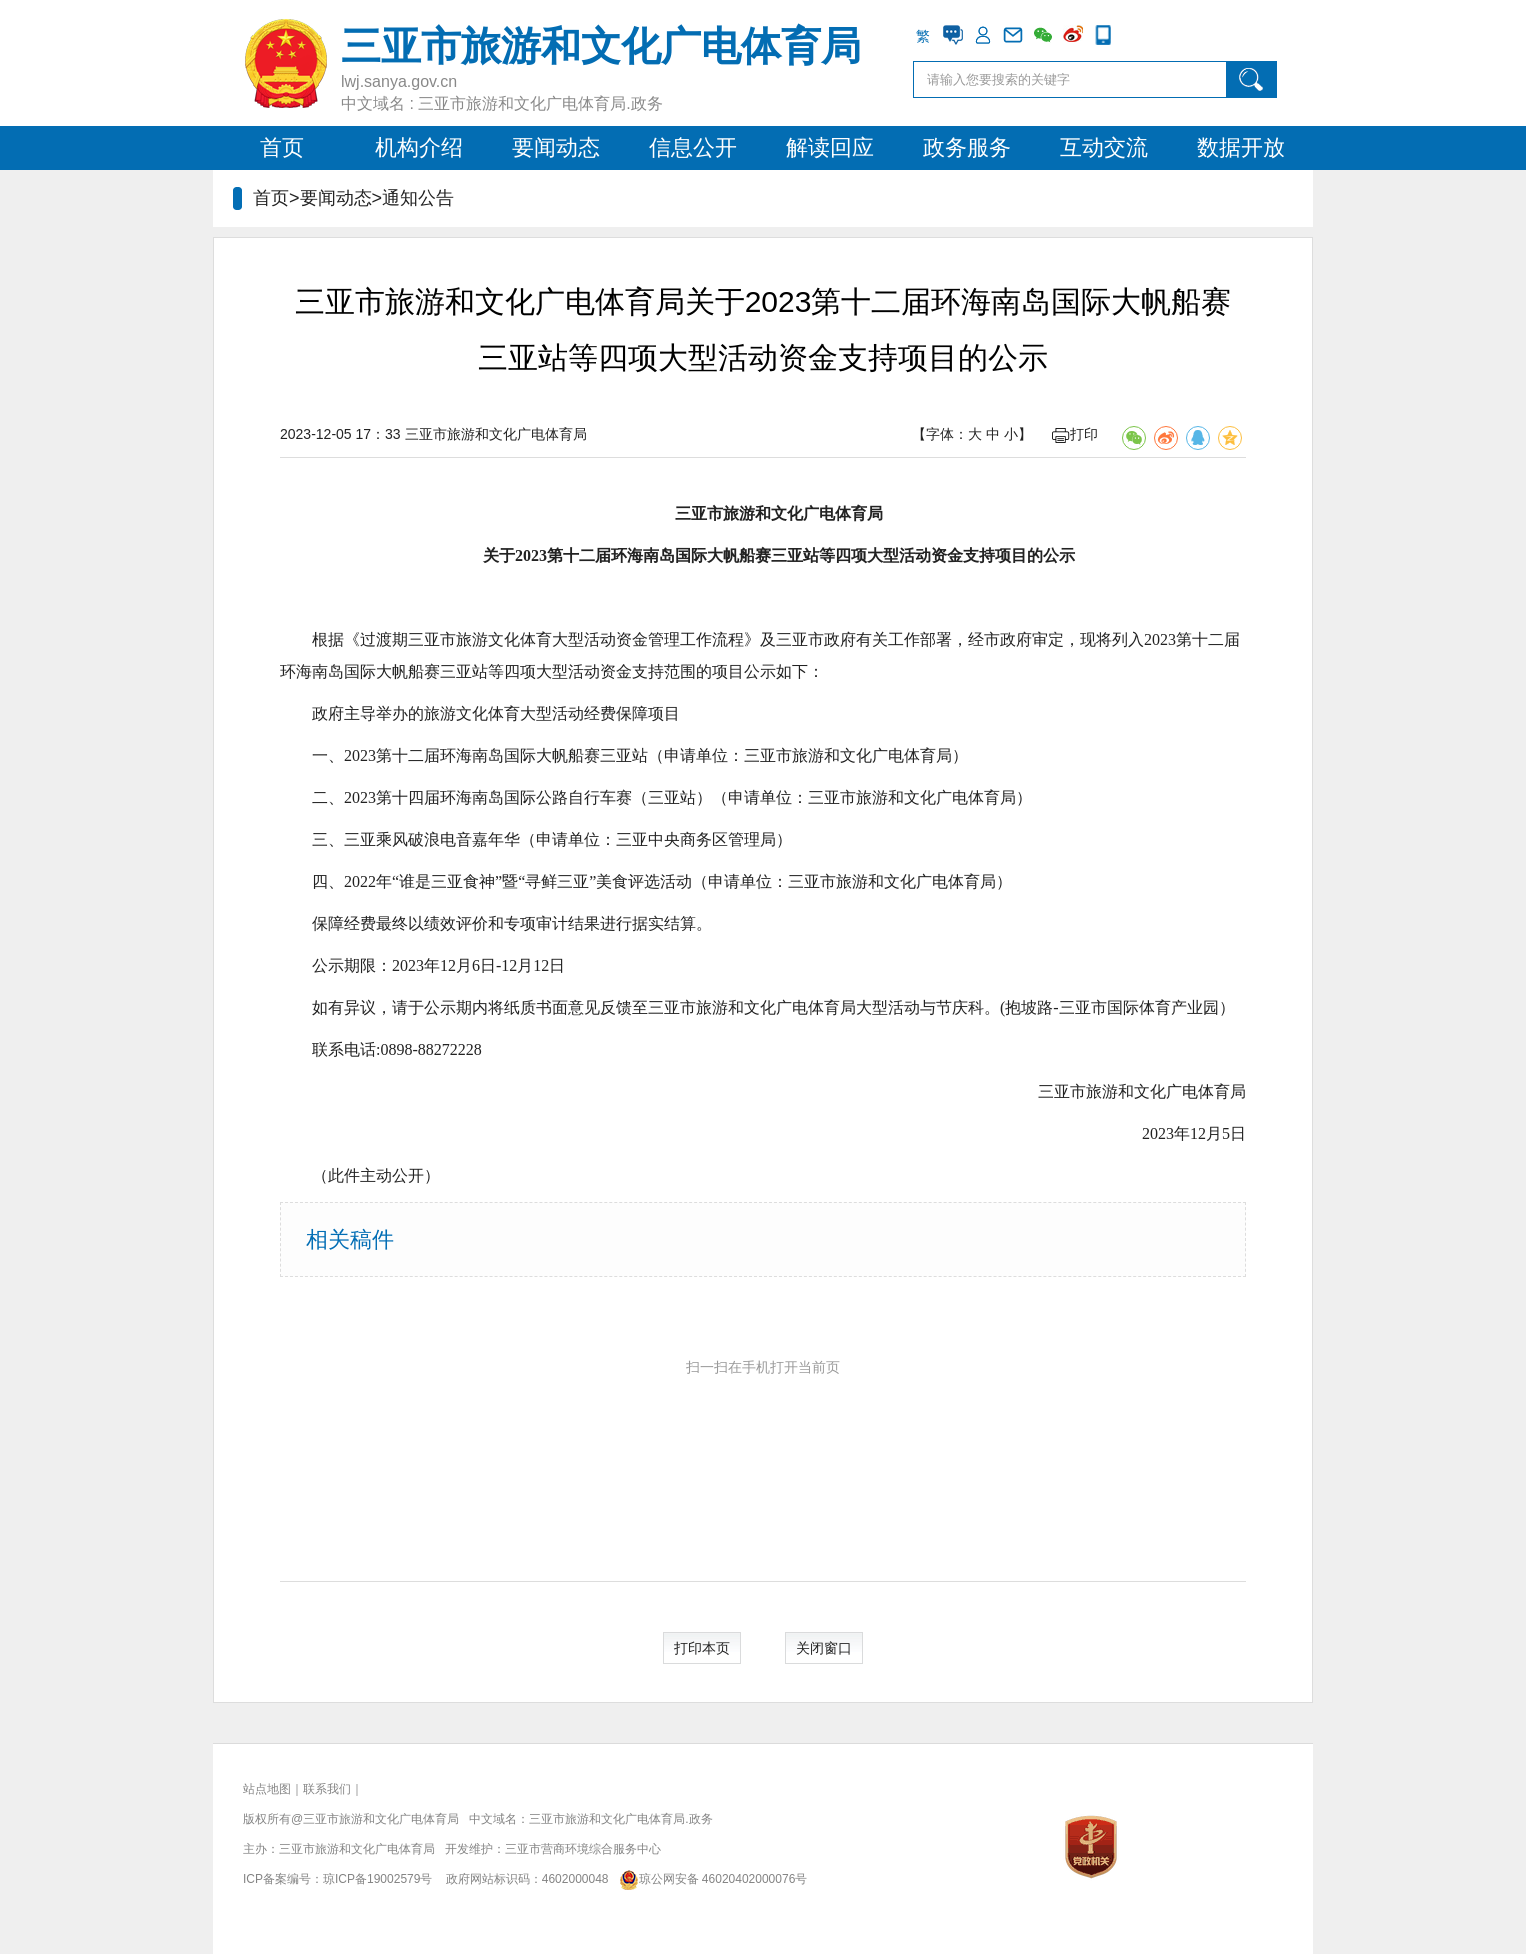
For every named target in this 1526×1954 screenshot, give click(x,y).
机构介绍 (419, 147)
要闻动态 (556, 147)
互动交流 (1104, 147)
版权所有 (267, 1819)
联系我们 (327, 1789)
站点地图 (267, 1789)
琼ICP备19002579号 (377, 1879)
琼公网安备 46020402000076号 (709, 1879)
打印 (1075, 434)
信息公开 (693, 147)
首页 (282, 147)
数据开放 (1241, 147)
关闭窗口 (824, 1648)
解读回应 (830, 147)
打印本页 (702, 1648)
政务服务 (967, 147)
